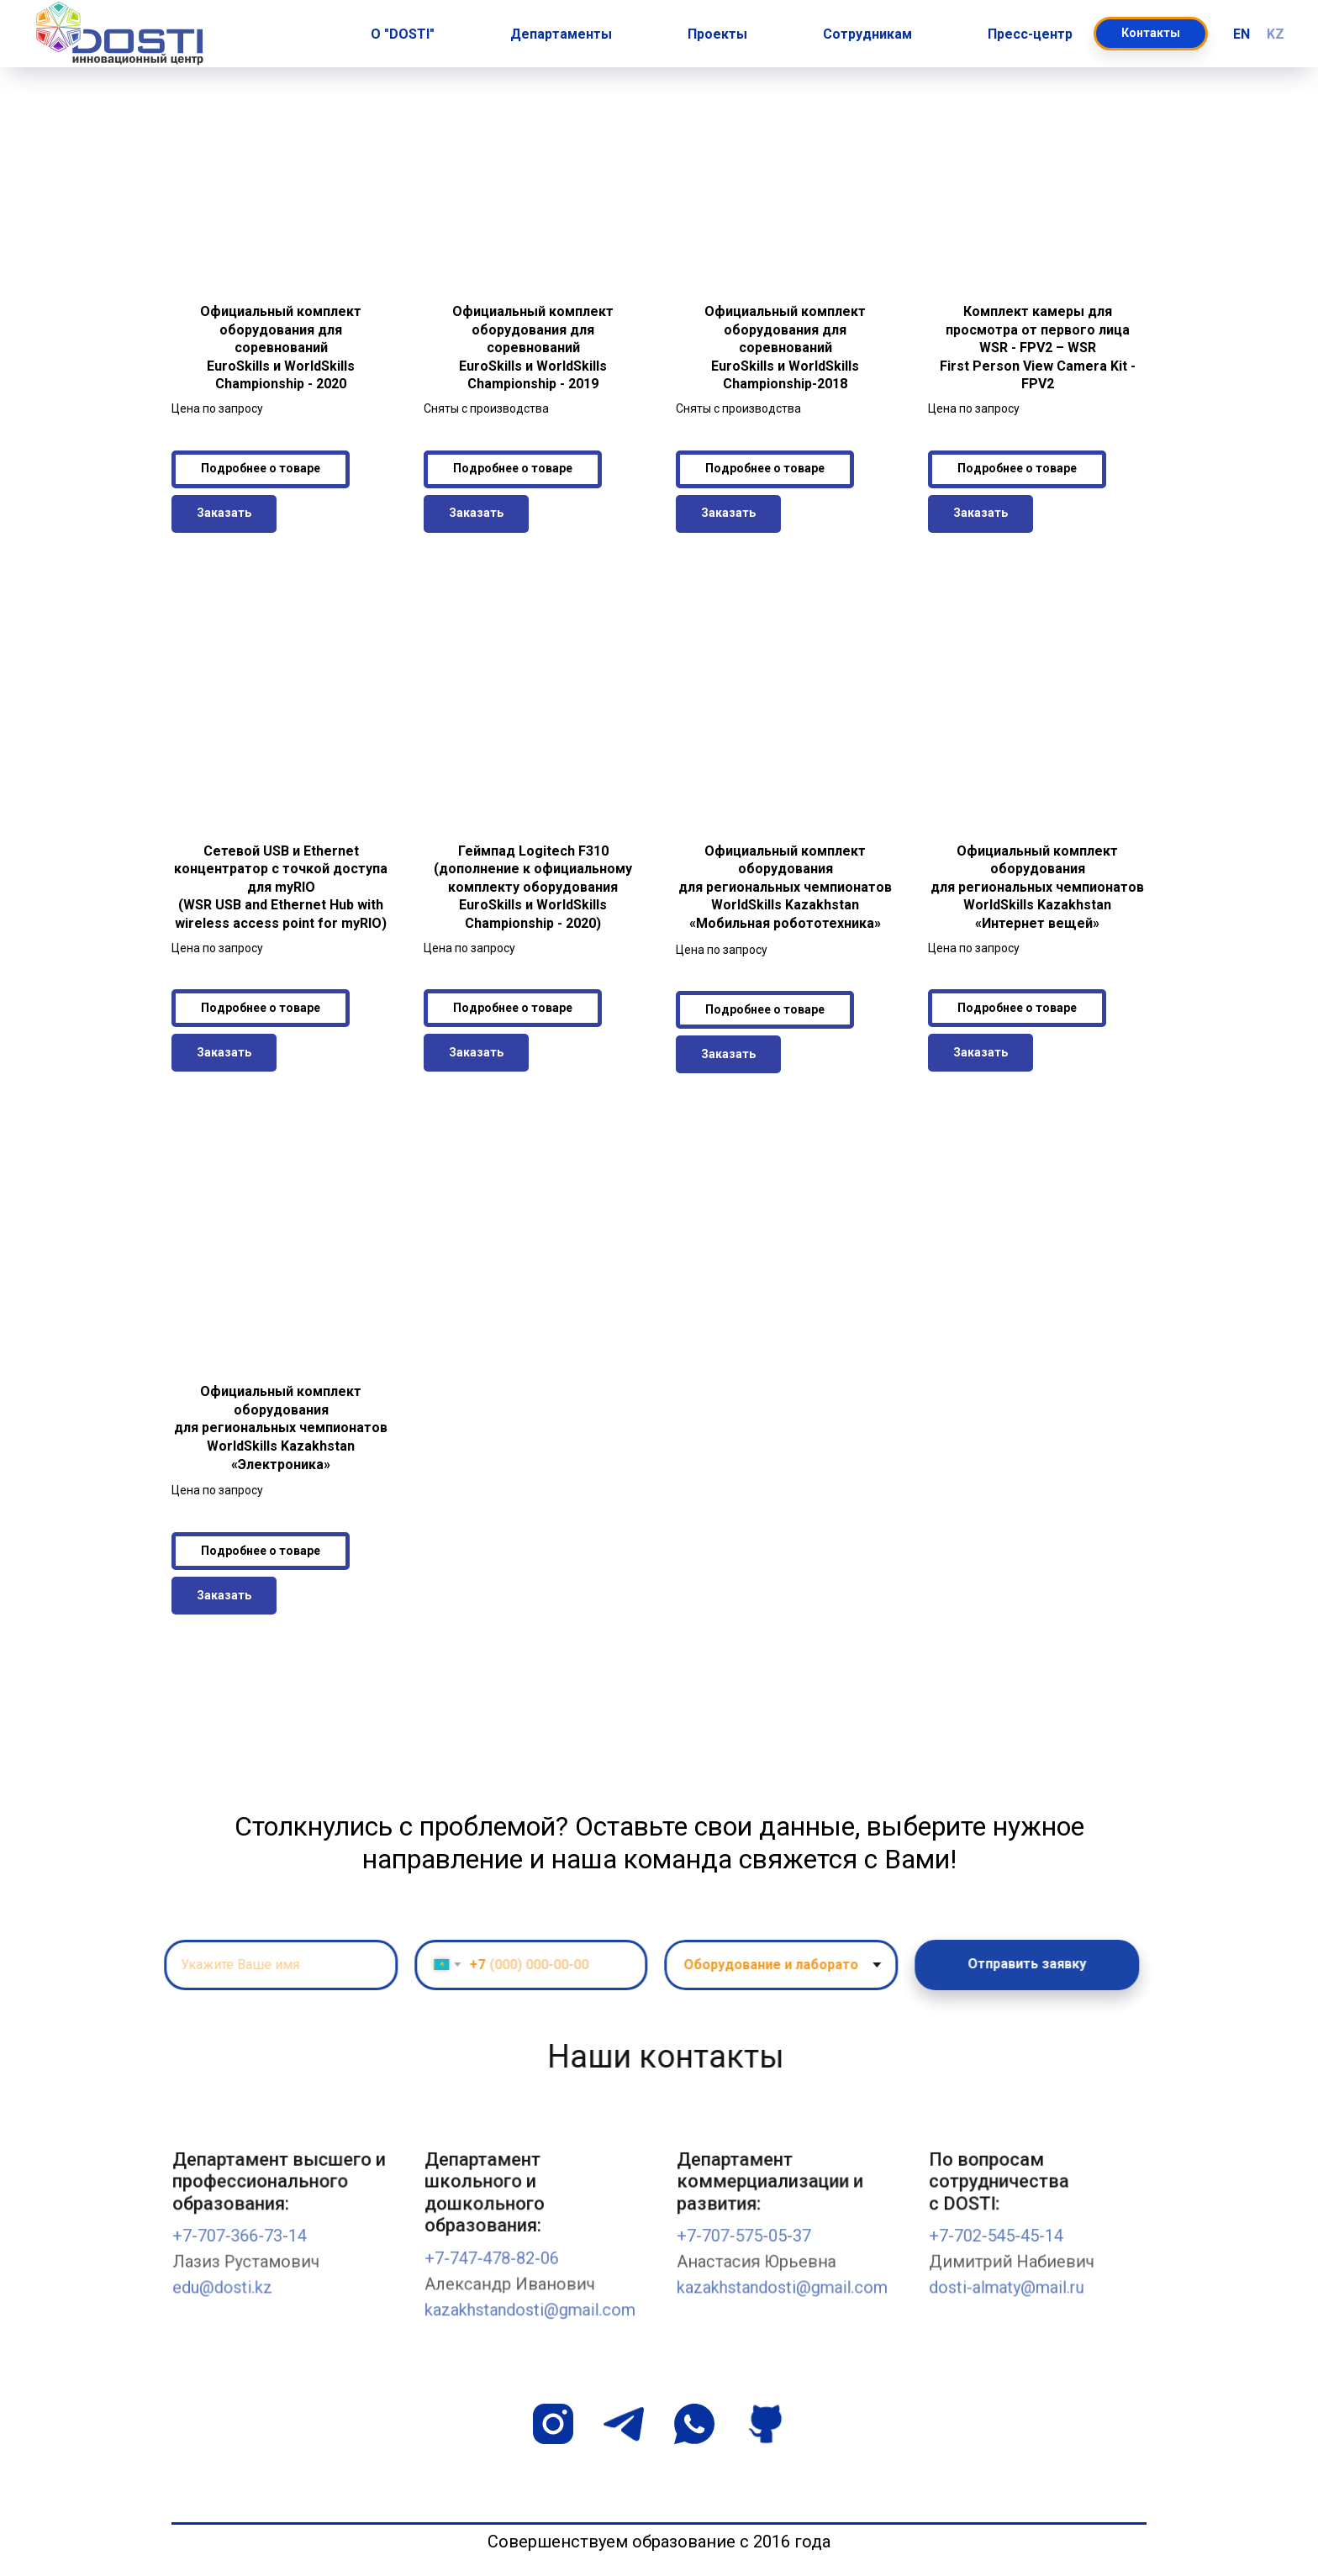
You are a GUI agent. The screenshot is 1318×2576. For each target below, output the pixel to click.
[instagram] (553, 2424)
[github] (765, 2424)
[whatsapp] (694, 2424)
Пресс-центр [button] (1030, 34)
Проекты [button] (717, 34)
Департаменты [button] (561, 34)
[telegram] (623, 2424)
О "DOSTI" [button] (403, 34)
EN (1241, 34)
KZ (1275, 34)
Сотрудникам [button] (867, 34)
